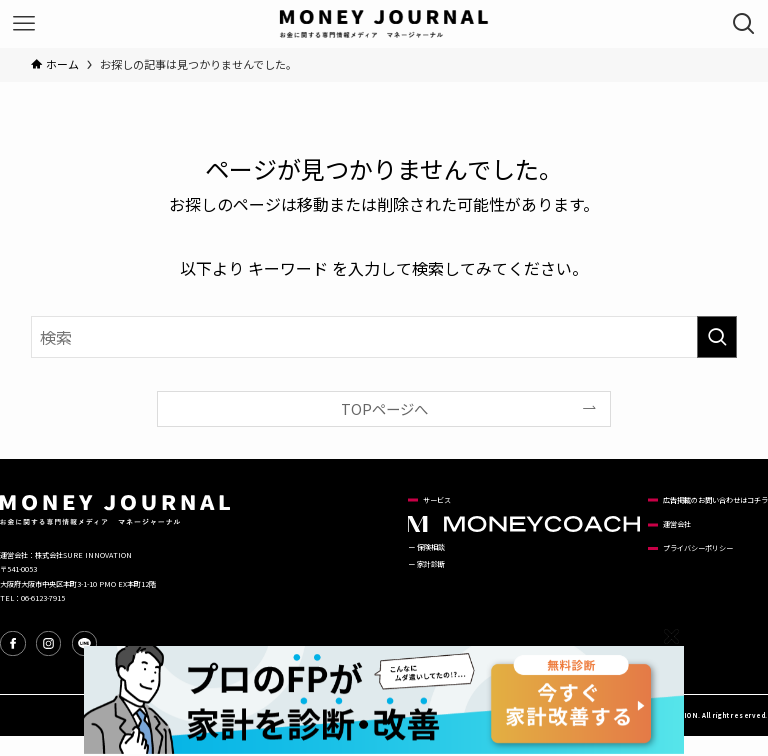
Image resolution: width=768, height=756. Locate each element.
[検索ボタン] (744, 24)
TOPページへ (384, 408)
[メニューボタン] (24, 24)
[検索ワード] (384, 337)
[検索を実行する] (717, 337)
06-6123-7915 (43, 598)
